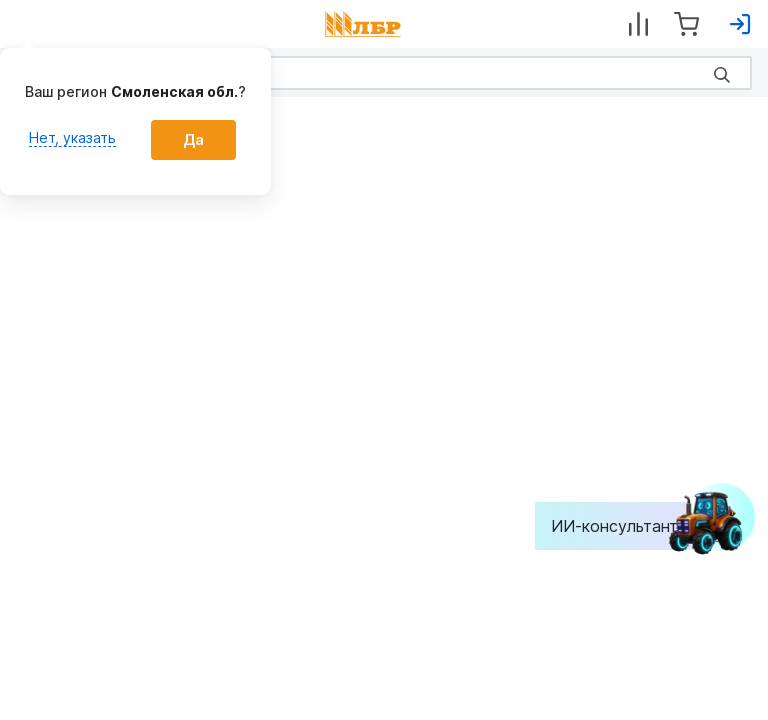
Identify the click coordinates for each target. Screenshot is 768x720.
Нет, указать (72, 137)
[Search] (384, 73)
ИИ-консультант (629, 526)
